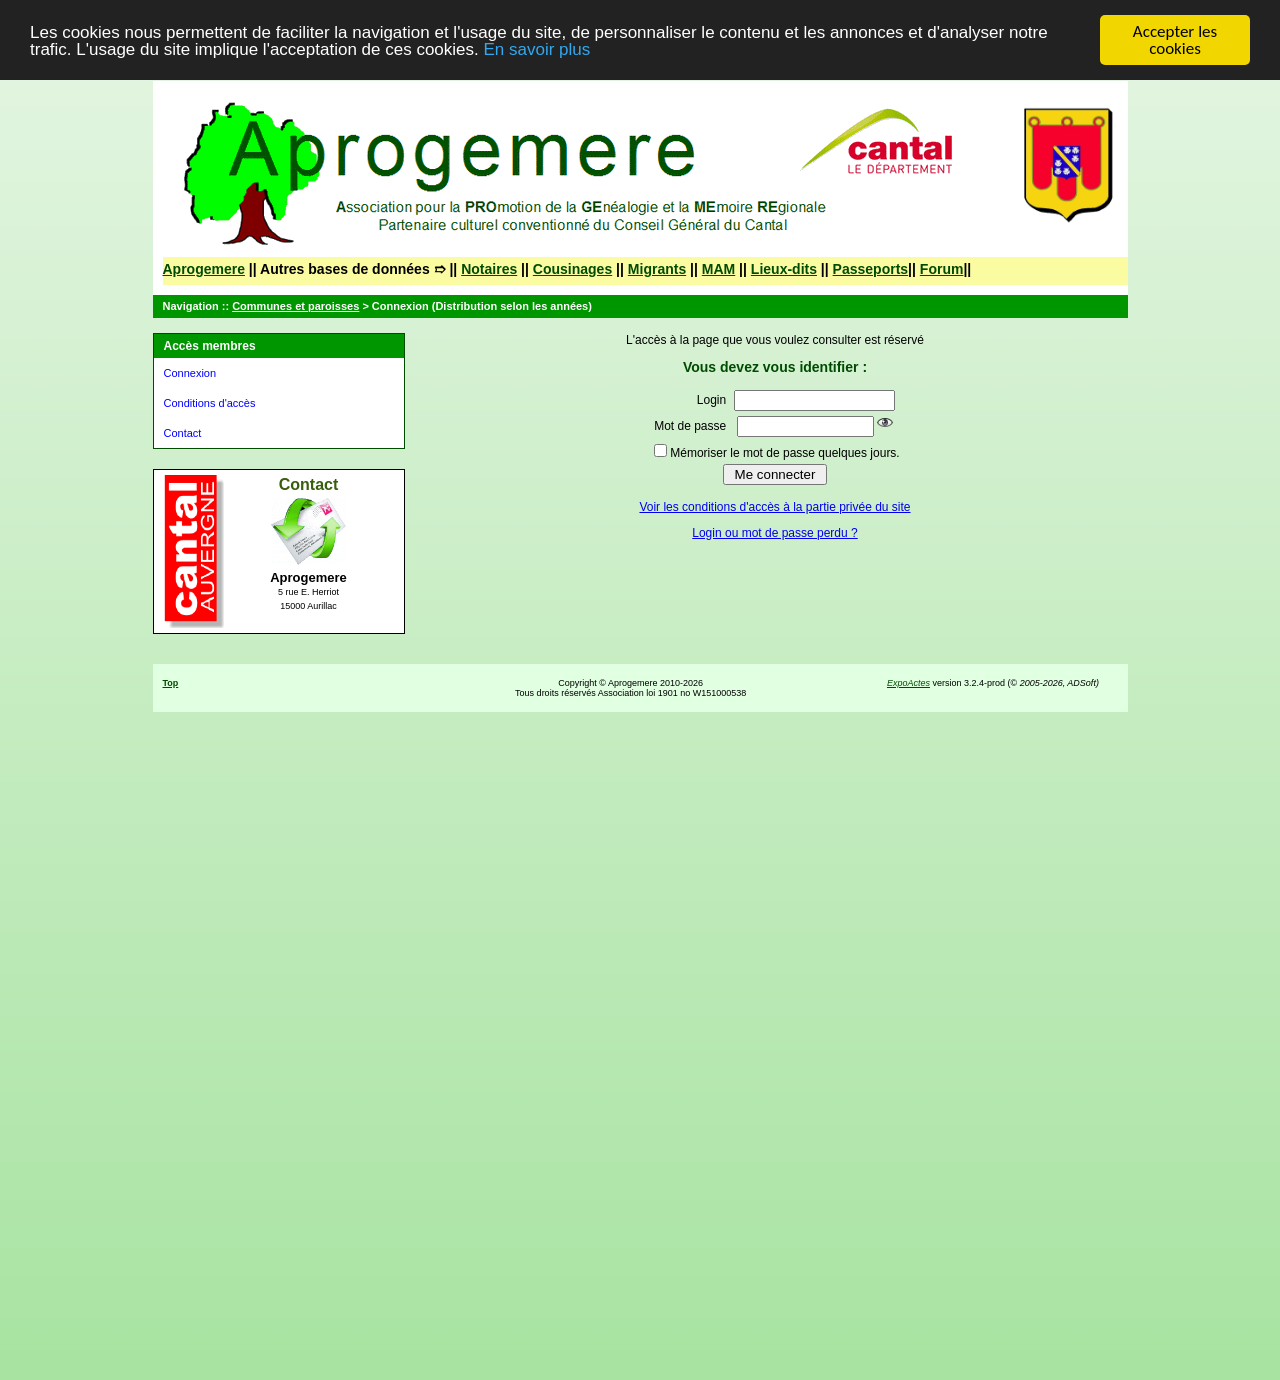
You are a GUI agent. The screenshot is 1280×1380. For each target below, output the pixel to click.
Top (171, 683)
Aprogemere (204, 269)
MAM (718, 269)
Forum (942, 269)
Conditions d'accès (210, 403)
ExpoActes (908, 683)
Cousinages (572, 269)
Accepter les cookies (1175, 40)
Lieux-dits (784, 269)
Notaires (489, 269)
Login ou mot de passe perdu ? (774, 533)
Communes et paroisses (295, 306)
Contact (183, 433)
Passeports (870, 269)
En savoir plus (536, 48)
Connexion (190, 373)
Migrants (657, 269)
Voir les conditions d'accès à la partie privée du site (774, 507)
